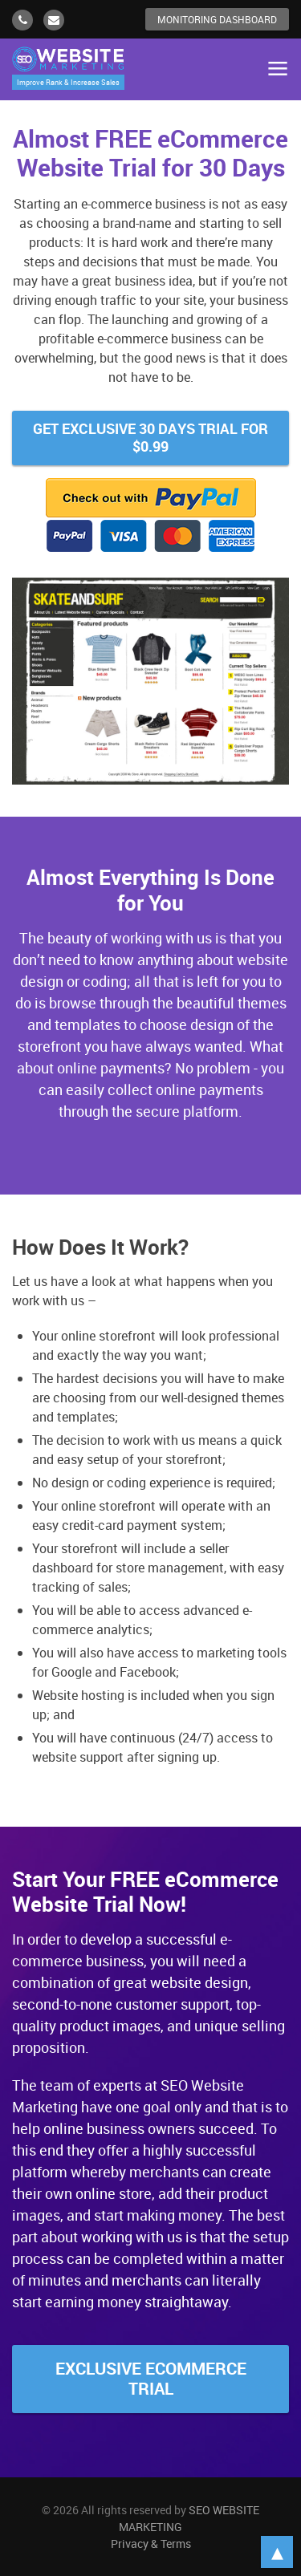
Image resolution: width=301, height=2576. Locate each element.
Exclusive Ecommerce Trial (150, 2378)
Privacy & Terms (151, 2543)
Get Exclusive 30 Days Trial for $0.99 (150, 437)
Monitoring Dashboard (217, 19)
